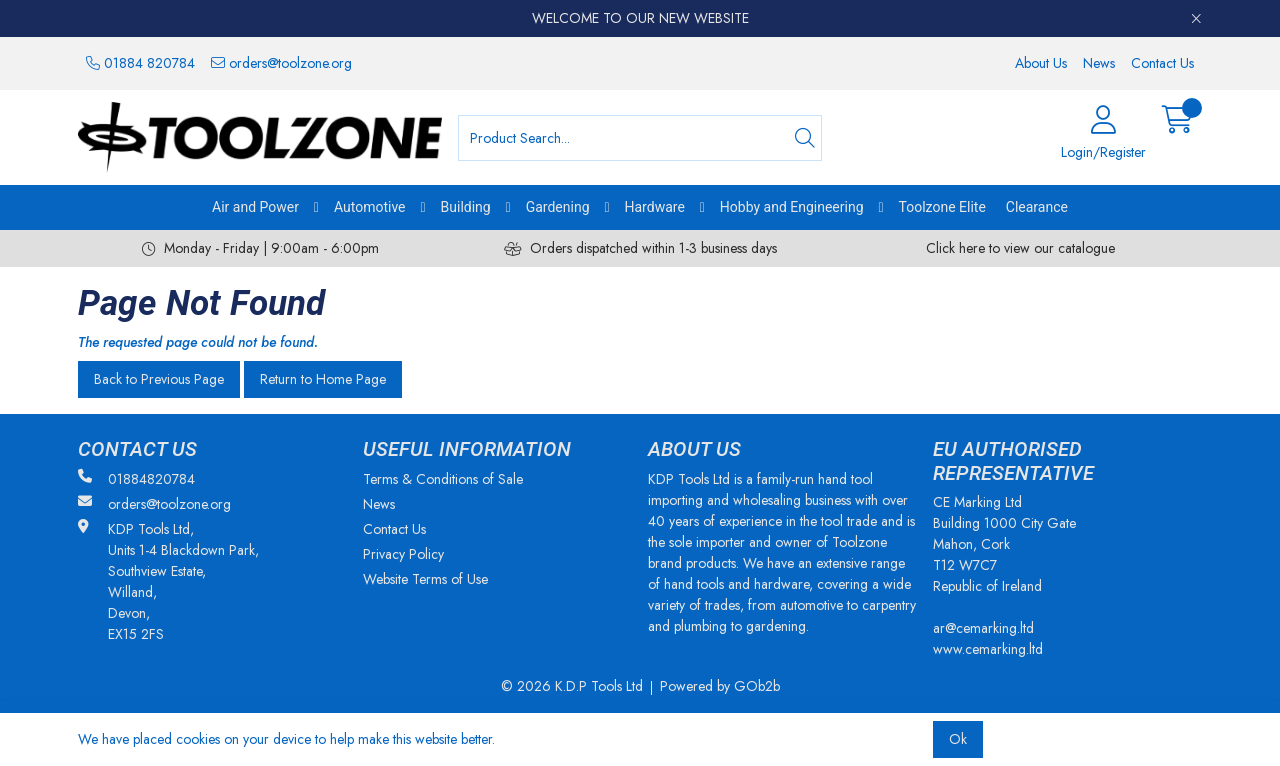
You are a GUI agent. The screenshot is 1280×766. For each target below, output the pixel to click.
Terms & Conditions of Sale (443, 479)
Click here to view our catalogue (1020, 248)
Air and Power (255, 207)
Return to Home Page (323, 379)
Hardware (655, 207)
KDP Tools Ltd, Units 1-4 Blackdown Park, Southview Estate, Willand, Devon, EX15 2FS (168, 581)
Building (466, 207)
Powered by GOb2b (720, 686)
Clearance (1037, 207)
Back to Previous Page (159, 379)
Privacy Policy (403, 554)
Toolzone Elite (942, 207)
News (1099, 63)
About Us (1041, 63)
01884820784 (136, 479)
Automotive (370, 207)
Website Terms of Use (425, 579)
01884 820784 (140, 63)
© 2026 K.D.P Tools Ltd (572, 686)
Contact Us (1162, 63)
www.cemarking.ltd (988, 649)
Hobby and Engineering (792, 207)
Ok (958, 739)
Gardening (558, 207)
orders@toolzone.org (281, 63)
